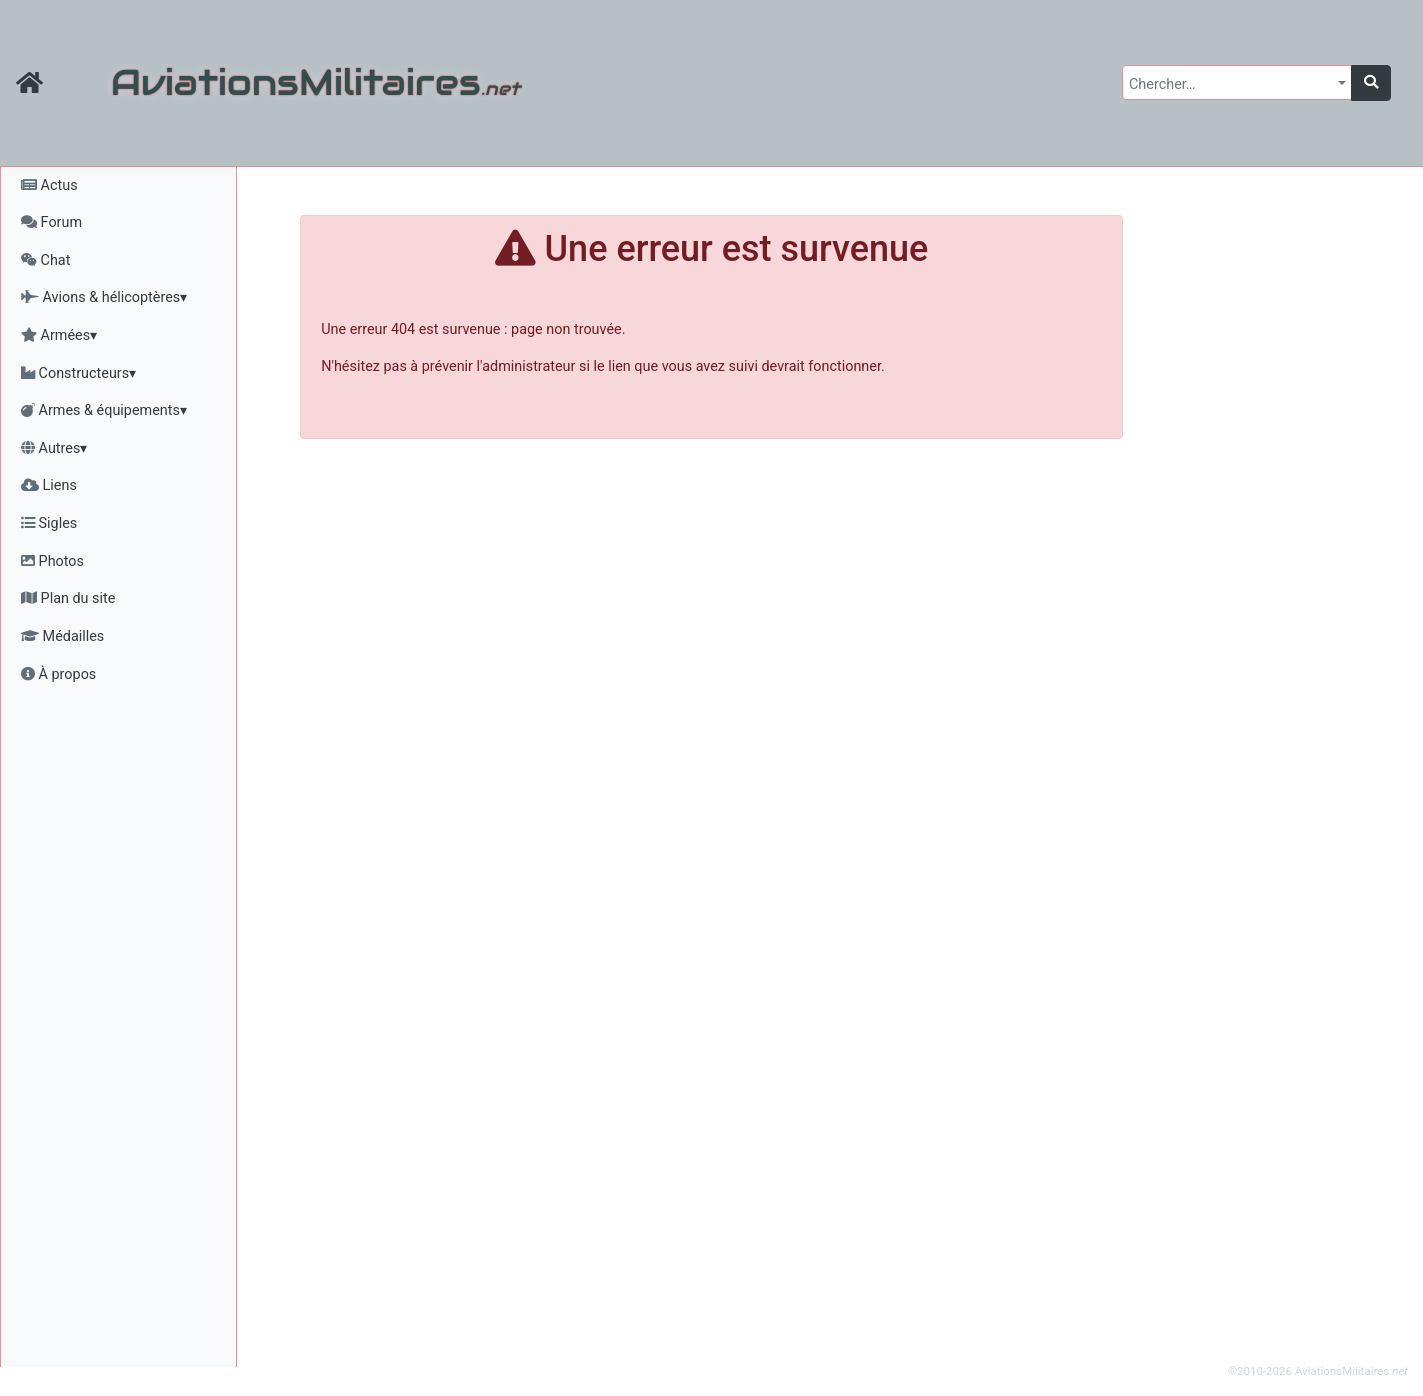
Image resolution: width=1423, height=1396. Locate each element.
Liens (49, 485)
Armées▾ (59, 335)
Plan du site (68, 598)
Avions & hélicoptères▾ (104, 297)
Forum (51, 222)
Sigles (49, 523)
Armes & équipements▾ (104, 410)
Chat (45, 260)
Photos (52, 561)
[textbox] (1231, 85)
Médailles (62, 636)
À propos (58, 674)
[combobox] (1237, 82)
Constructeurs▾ (78, 373)
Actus (49, 185)
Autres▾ (54, 448)
